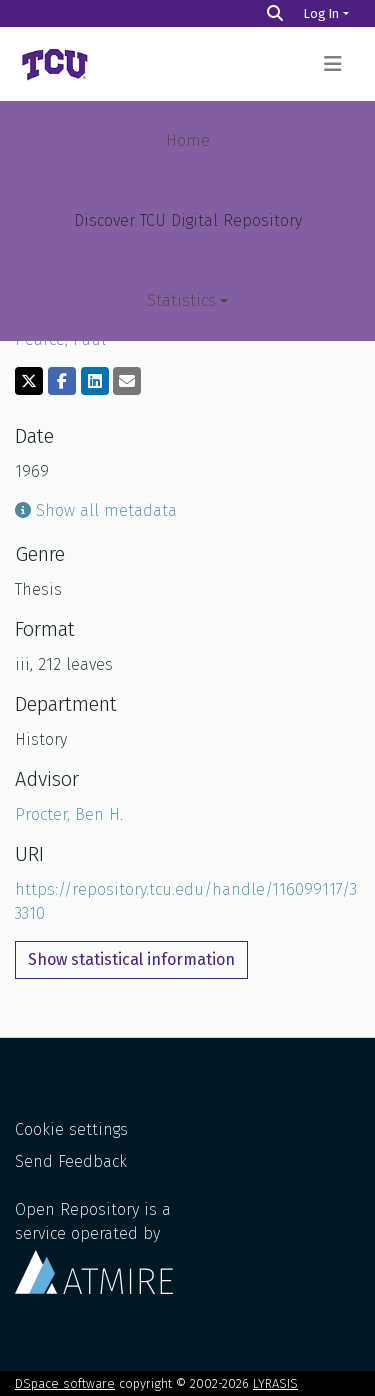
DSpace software (65, 1383)
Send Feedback (71, 1161)
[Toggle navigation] (333, 64)
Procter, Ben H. (69, 814)
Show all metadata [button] (96, 510)
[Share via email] (127, 381)
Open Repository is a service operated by (94, 1247)
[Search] (275, 13)
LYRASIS (275, 1383)
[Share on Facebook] (62, 381)
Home (188, 140)
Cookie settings (71, 1129)
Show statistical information (131, 959)
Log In (321, 13)
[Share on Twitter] (29, 381)
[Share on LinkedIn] (95, 381)
